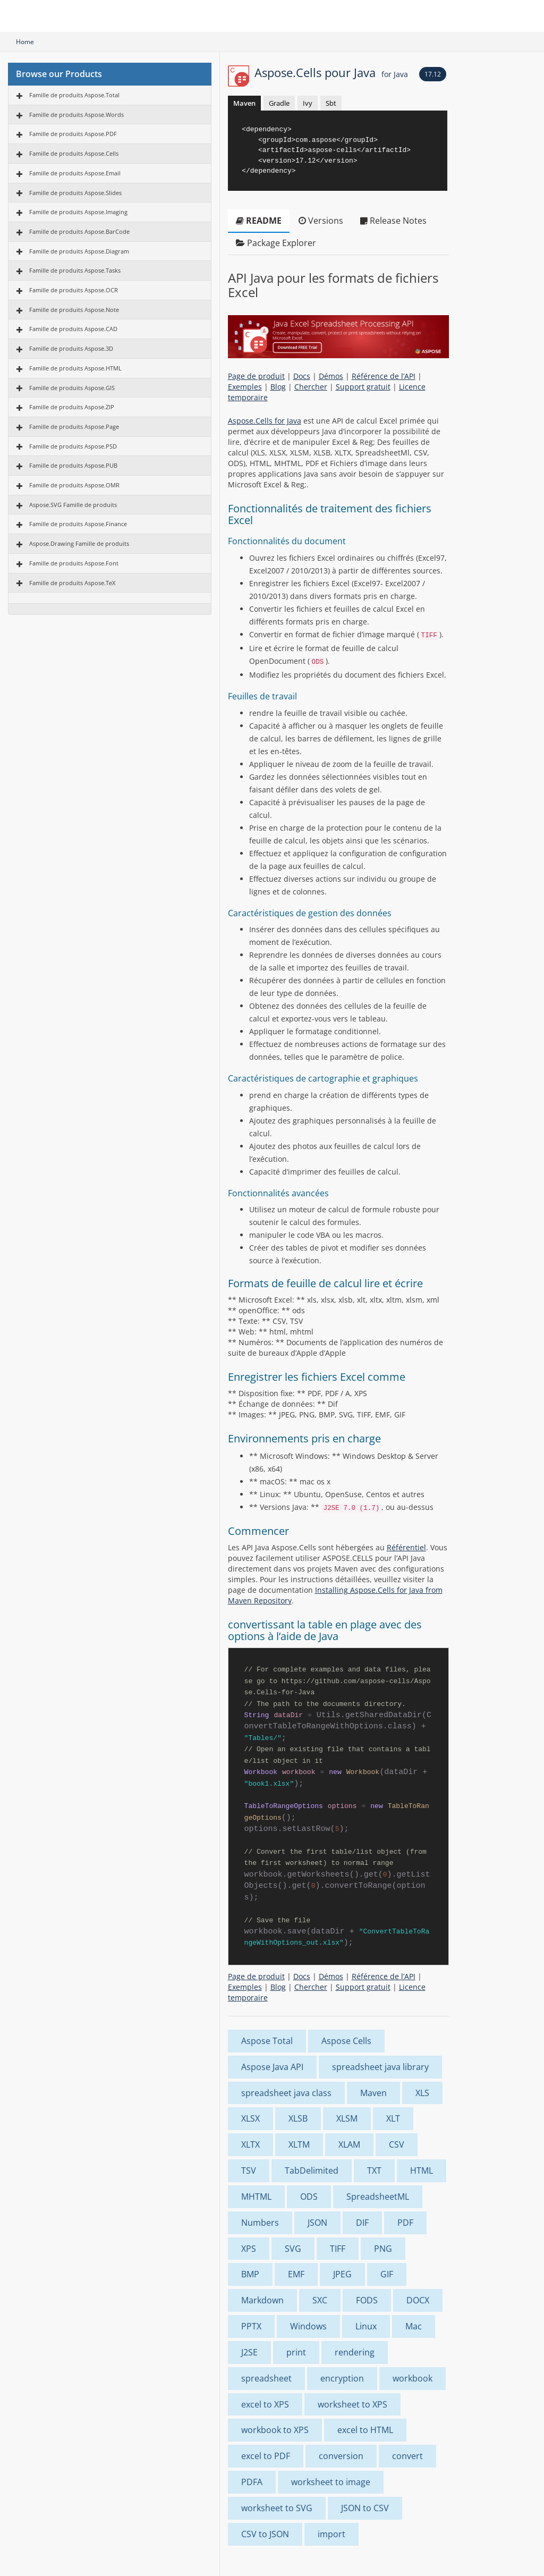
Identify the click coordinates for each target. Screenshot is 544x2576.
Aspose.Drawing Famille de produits (79, 543)
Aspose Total (267, 2041)
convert (407, 2456)
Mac (413, 2326)
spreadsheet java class (286, 2093)
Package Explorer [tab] (276, 243)
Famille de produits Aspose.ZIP (71, 407)
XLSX (250, 2118)
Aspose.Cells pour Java (331, 72)
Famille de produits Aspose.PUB (73, 465)
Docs (301, 376)
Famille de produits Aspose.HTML (75, 368)
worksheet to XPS (352, 2404)
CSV (396, 2144)
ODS (309, 2196)
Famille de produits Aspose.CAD (73, 329)
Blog (278, 387)
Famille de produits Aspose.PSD (73, 446)
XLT (393, 2118)
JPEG (342, 2274)
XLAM (349, 2144)
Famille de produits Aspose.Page (74, 426)
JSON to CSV (365, 2508)
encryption (342, 2378)
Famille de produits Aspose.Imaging (78, 212)
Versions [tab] (321, 220)
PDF (405, 2222)
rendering (355, 2352)
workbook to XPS (275, 2430)
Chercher (310, 387)
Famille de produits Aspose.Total (74, 95)
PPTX (251, 2326)
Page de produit (256, 376)
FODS (367, 2300)
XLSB (298, 2118)
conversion (341, 2456)
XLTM (299, 2144)
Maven (244, 103)
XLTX (250, 2144)
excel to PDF (265, 2456)
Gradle (279, 103)
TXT (374, 2170)
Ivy (307, 103)
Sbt (331, 103)
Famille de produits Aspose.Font (73, 563)
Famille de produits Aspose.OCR (73, 290)
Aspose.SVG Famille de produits (73, 505)
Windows (308, 2326)
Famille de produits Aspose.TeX (72, 583)
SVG (293, 2248)
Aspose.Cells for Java (264, 421)
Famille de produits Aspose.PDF (73, 134)
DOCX (417, 2300)
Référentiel (406, 1547)
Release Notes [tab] (393, 220)
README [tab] (259, 220)
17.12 (432, 74)
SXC (319, 2300)
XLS (422, 2093)
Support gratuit (363, 387)
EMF (296, 2274)
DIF (362, 2222)
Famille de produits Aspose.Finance (78, 524)
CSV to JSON (265, 2534)
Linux (366, 2326)
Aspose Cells (346, 2041)
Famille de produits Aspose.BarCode (79, 231)
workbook (412, 2378)
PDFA (251, 2482)
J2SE (249, 2352)
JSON (317, 2222)
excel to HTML (365, 2430)
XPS (248, 2248)
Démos (331, 376)
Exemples (245, 387)
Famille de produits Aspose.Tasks (75, 270)
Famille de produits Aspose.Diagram (79, 251)
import (331, 2534)
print (296, 2352)
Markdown (262, 2300)
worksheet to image (330, 2482)
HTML (421, 2170)
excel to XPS (265, 2404)
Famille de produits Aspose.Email (75, 173)
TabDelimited (311, 2170)
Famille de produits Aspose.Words (76, 115)
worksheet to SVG (276, 2508)
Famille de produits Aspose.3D (71, 348)
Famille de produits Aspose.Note (74, 310)
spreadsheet (266, 2378)
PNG (383, 2248)
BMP (250, 2274)
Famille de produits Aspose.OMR (74, 485)
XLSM (347, 2118)
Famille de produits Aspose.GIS (72, 388)
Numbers (260, 2222)
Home (25, 41)
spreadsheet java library (380, 2067)
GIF (386, 2274)
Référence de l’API (383, 376)
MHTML (256, 2196)
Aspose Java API (272, 2067)
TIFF (337, 2248)
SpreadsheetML (377, 2196)
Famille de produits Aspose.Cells (73, 153)
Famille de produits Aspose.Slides (75, 193)
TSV (248, 2170)
